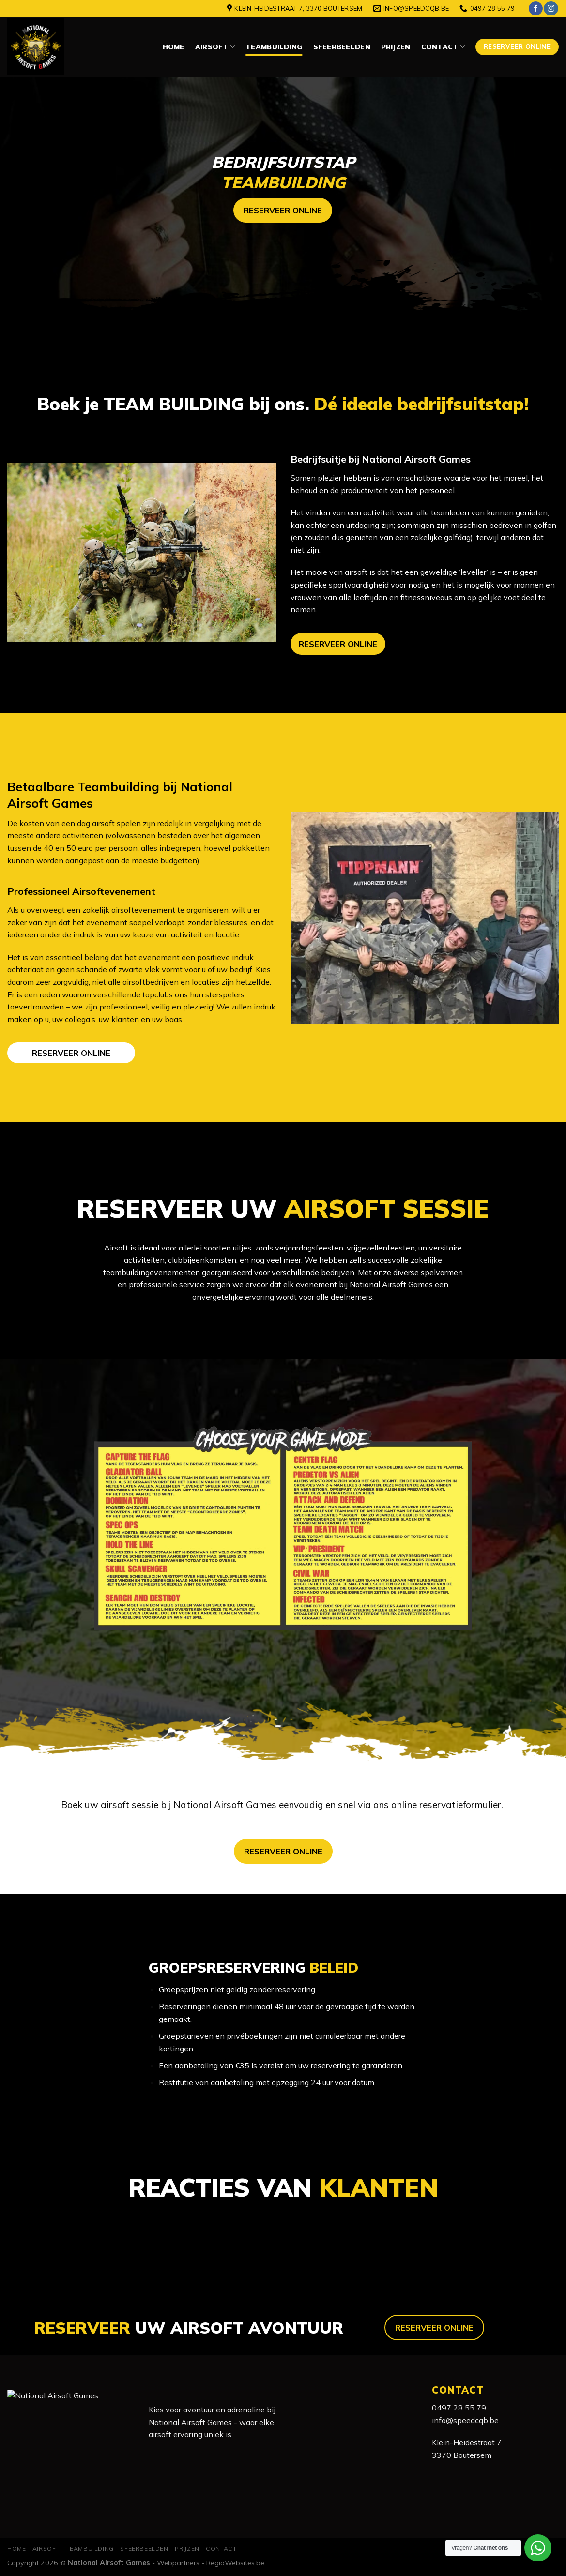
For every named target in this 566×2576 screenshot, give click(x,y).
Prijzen (396, 47)
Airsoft (215, 46)
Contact (443, 46)
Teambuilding (273, 47)
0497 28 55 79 (459, 2407)
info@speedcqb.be (465, 2420)
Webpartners (178, 2563)
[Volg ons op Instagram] (551, 8)
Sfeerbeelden (341, 47)
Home (173, 47)
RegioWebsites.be (235, 2563)
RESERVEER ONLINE (338, 644)
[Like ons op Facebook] (536, 8)
